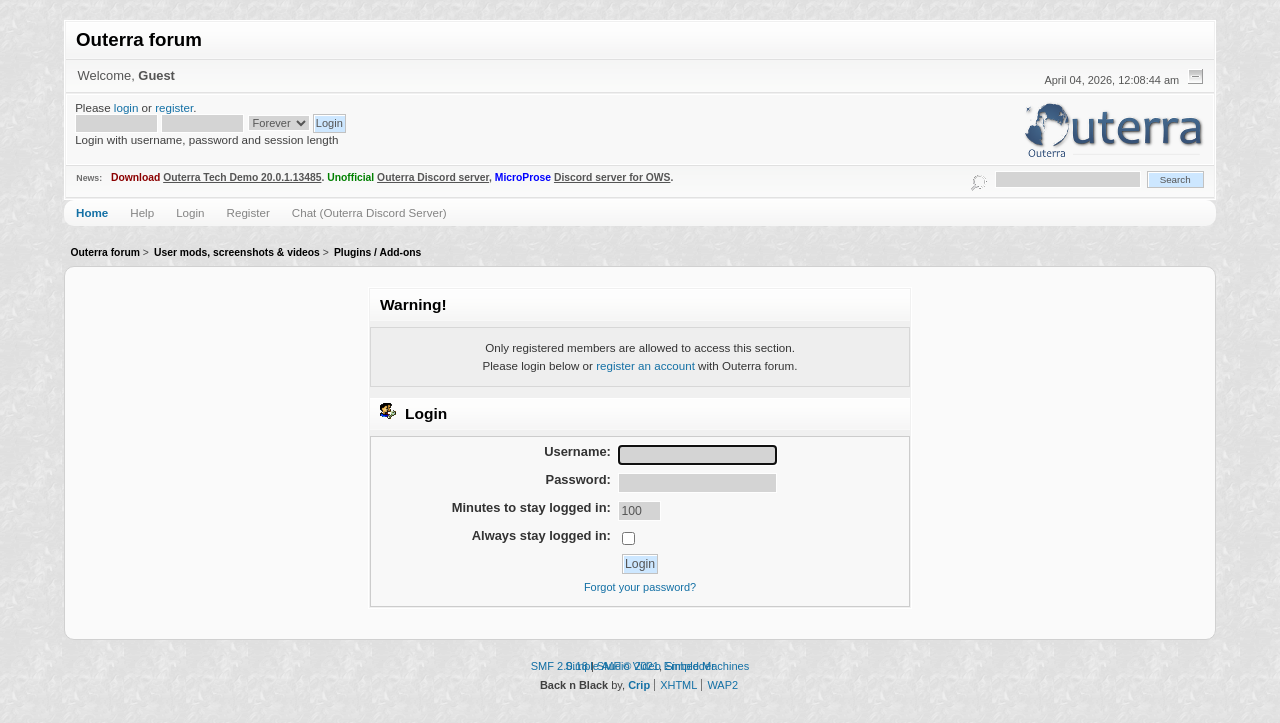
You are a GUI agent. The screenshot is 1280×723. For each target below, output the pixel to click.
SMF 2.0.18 (559, 666)
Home (92, 212)
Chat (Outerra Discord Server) (369, 212)
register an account (645, 365)
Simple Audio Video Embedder (640, 666)
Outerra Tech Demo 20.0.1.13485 (242, 177)
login (126, 107)
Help (142, 212)
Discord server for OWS (612, 177)
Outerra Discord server (433, 177)
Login (190, 212)
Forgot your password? (640, 587)
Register (248, 212)
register (174, 107)
